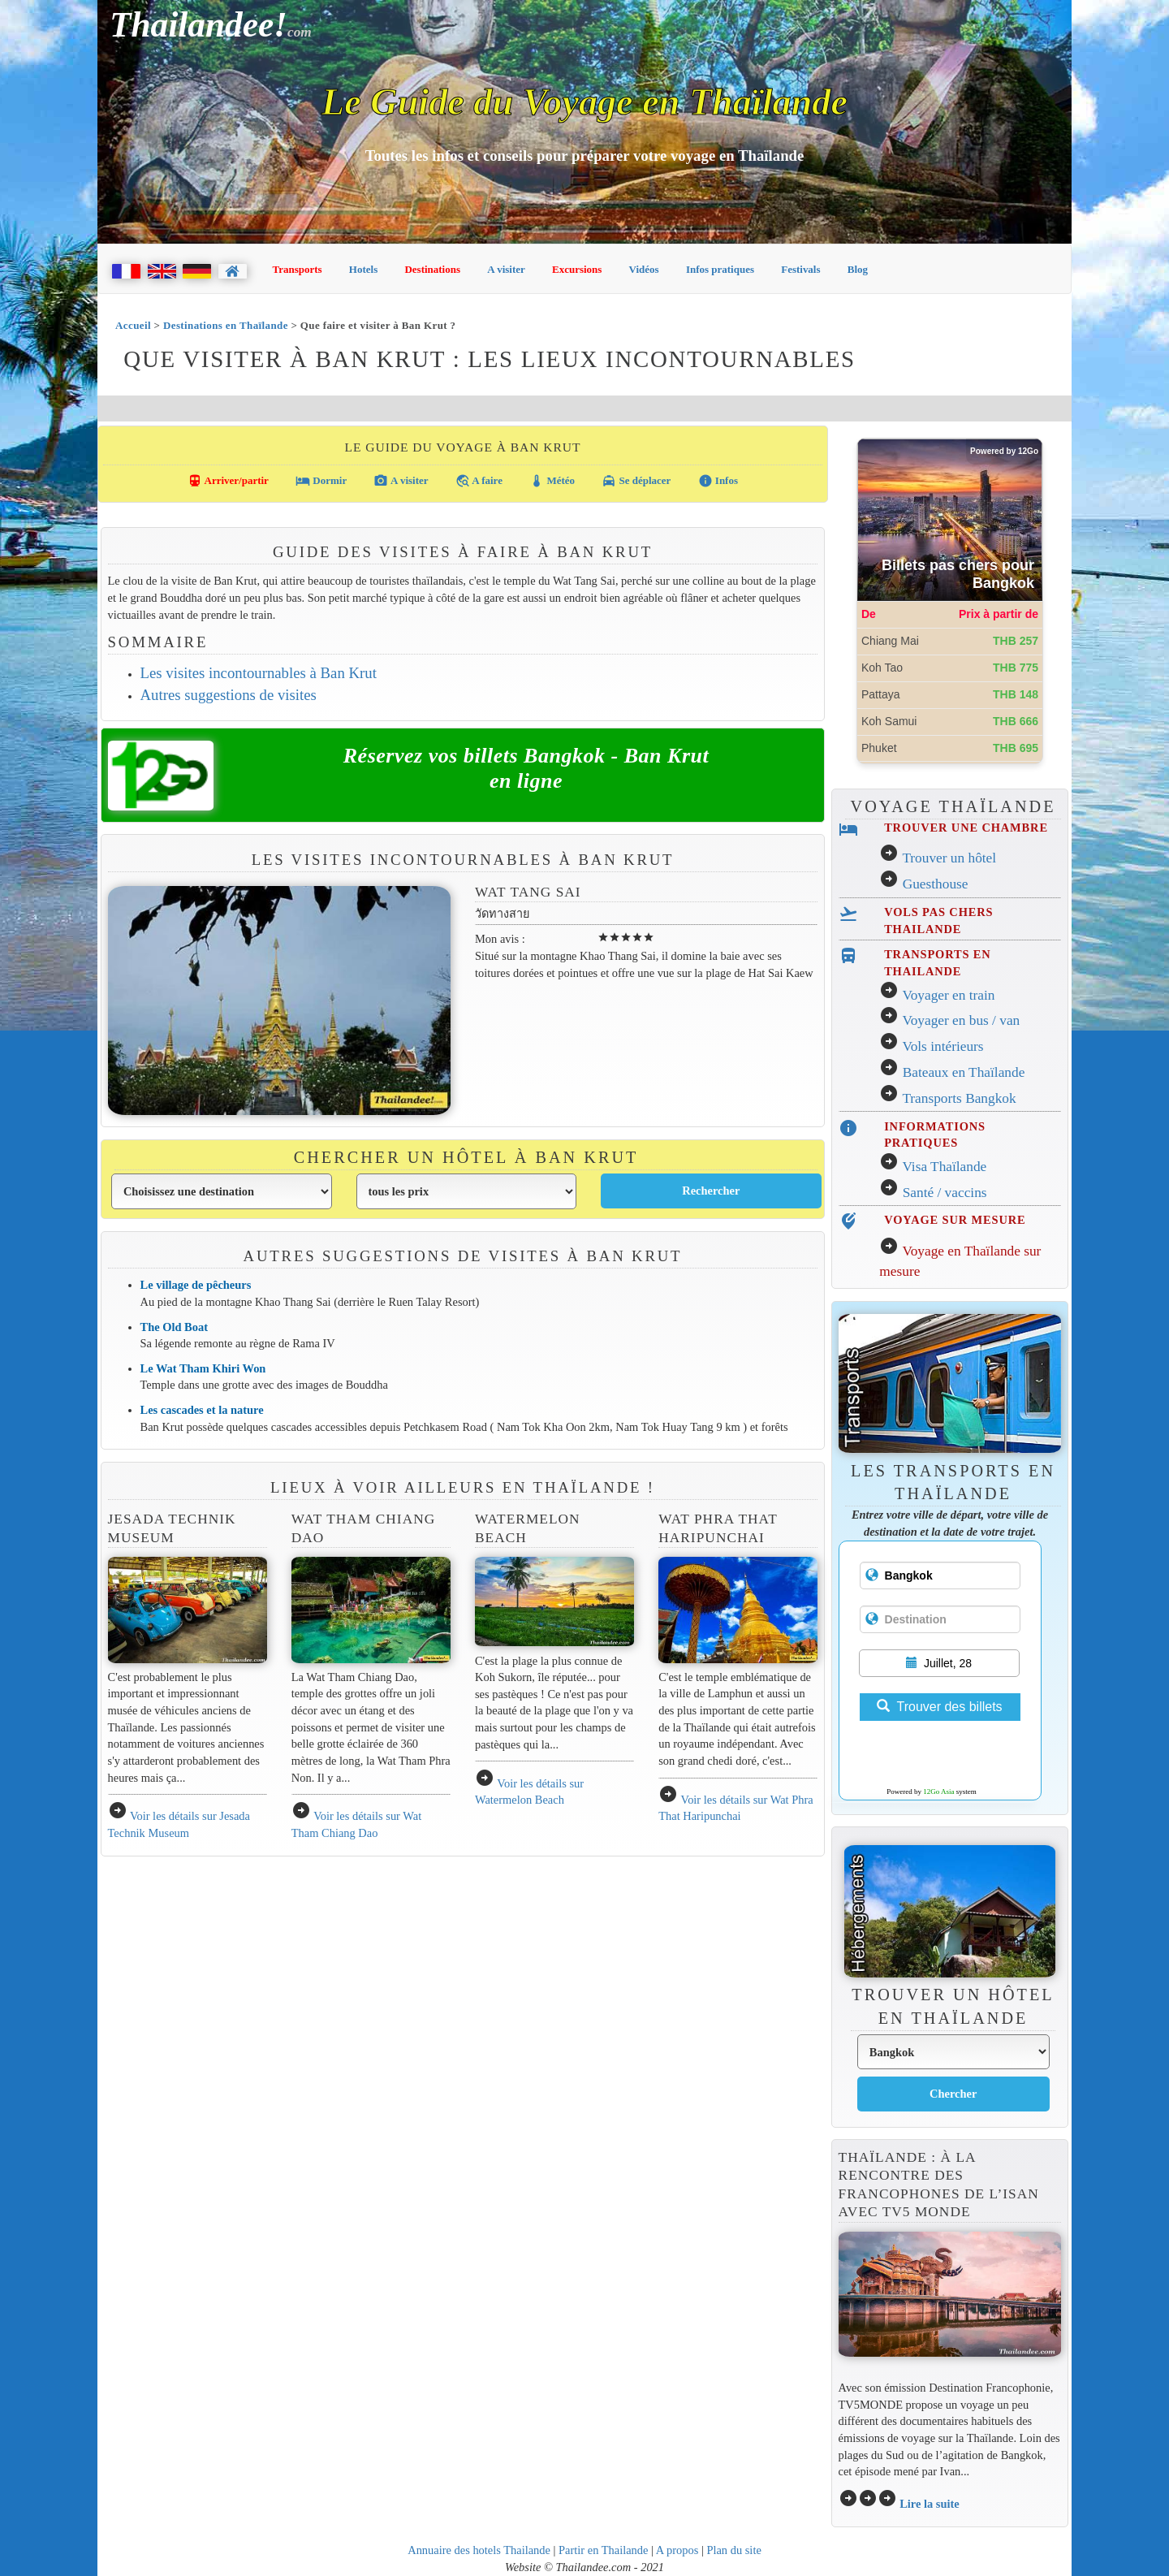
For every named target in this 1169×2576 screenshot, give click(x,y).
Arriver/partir (228, 480)
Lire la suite (929, 2503)
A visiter (506, 269)
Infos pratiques (720, 269)
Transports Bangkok (959, 1098)
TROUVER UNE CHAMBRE (966, 827)
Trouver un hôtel (949, 858)
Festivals (800, 269)
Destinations (432, 269)
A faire (479, 480)
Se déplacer (636, 480)
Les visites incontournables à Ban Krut (258, 672)
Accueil (133, 325)
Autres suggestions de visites (228, 694)
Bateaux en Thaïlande (964, 1072)
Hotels (363, 269)
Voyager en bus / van (961, 1020)
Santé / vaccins (945, 1192)
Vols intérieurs (942, 1046)
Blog (858, 269)
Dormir (321, 480)
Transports (297, 269)
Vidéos (644, 269)
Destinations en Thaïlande (225, 325)
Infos (718, 480)
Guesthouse (935, 884)
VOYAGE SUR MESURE (954, 1219)
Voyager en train (948, 995)
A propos (677, 2550)
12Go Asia (938, 1791)
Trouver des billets (939, 1707)
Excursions (577, 269)
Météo (552, 480)
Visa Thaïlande (944, 1166)
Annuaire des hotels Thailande (479, 2550)
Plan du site (733, 2550)
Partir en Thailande (603, 2550)
